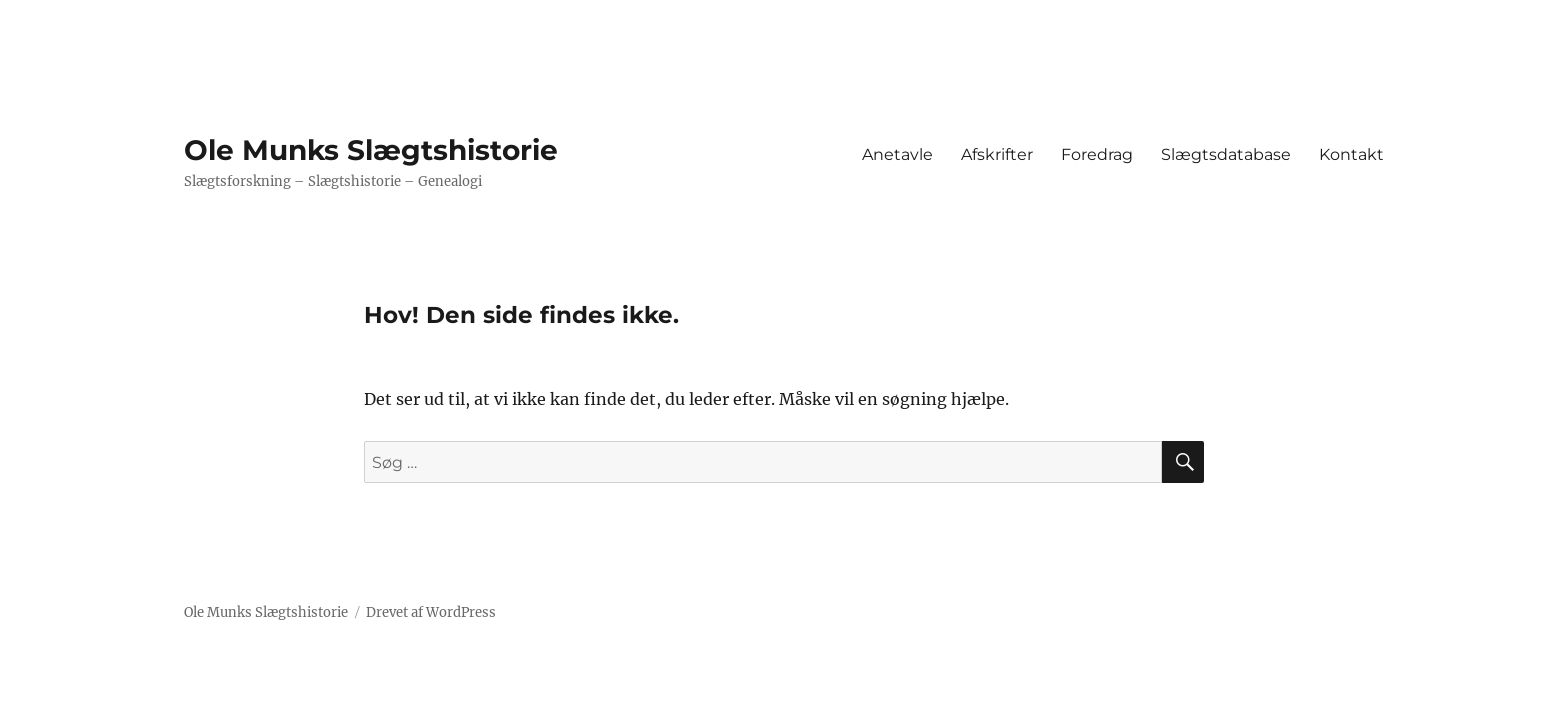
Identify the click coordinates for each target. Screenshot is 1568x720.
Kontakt (1351, 154)
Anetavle (897, 154)
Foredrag (1097, 154)
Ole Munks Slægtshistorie (371, 150)
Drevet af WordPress (431, 612)
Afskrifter (997, 154)
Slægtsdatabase (1226, 154)
